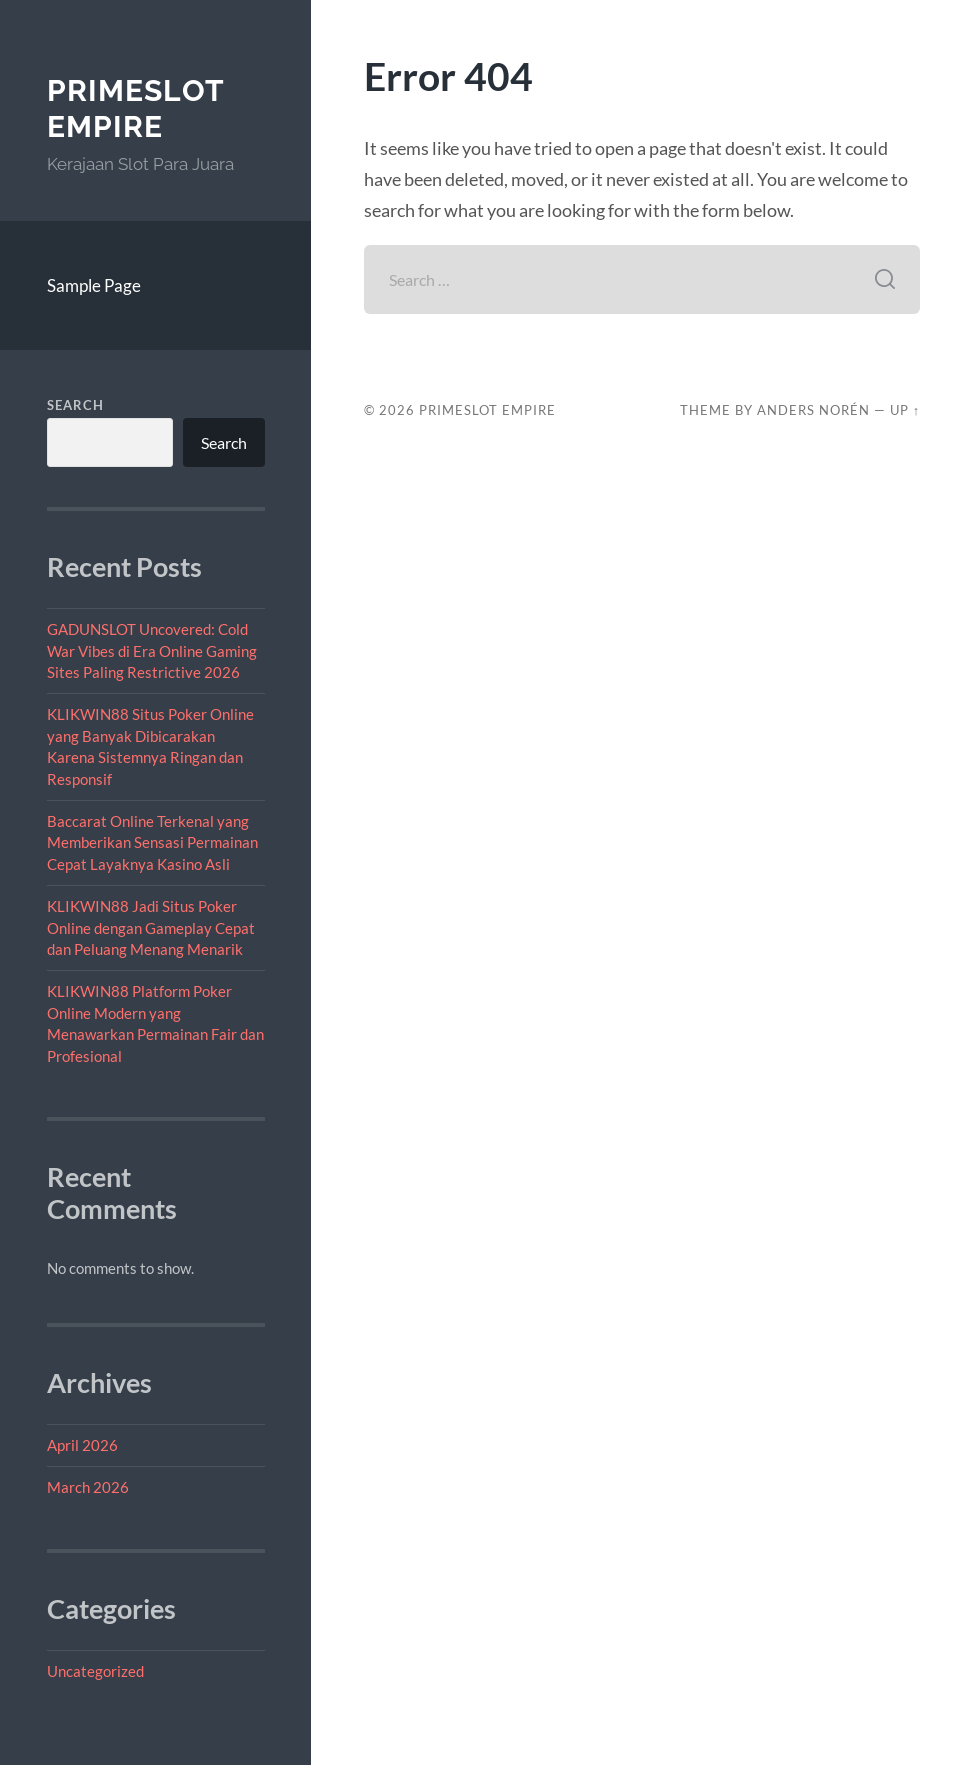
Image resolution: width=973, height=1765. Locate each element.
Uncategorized (95, 1671)
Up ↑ (905, 410)
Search (75, 405)
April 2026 (82, 1445)
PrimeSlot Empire (135, 108)
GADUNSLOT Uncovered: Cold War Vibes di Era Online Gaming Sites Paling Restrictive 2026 (152, 650)
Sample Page (94, 285)
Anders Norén (813, 410)
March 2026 (88, 1487)
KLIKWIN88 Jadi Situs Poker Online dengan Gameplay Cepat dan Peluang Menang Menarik (151, 927)
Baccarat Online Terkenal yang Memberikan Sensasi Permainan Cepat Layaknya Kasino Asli (152, 842)
